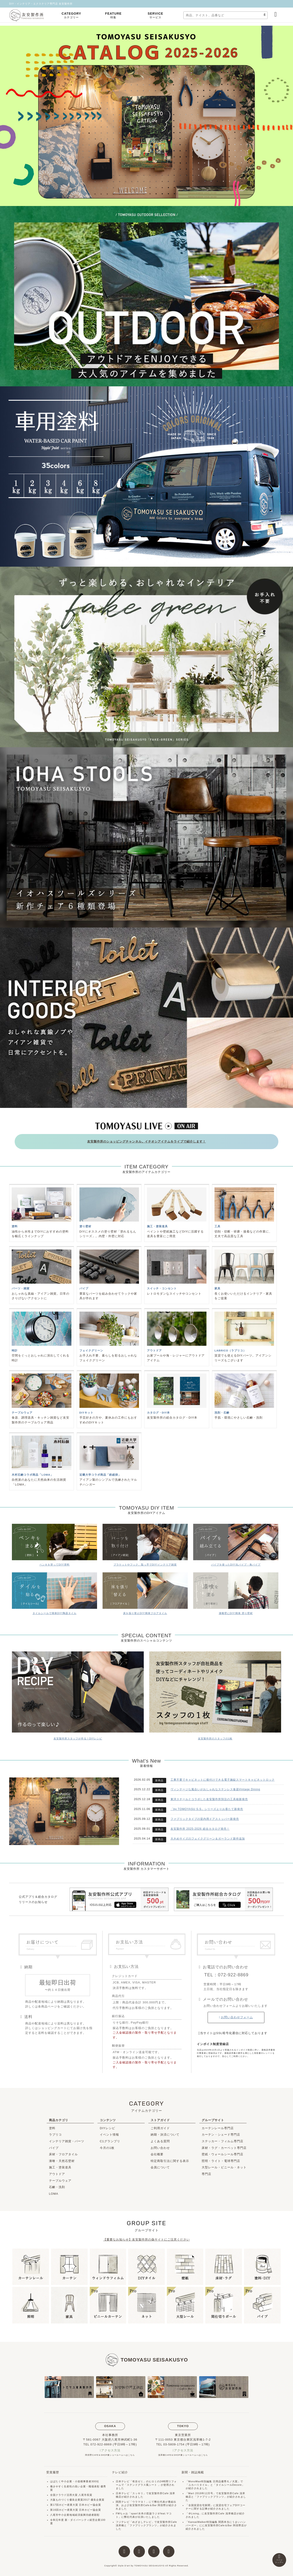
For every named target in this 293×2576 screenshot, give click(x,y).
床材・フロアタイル (63, 2154)
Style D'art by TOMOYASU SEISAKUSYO (141, 2566)
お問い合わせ (160, 2148)
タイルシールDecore (229, 2484)
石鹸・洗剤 (57, 2187)
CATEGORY (71, 16)
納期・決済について (165, 2134)
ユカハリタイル (198, 2484)
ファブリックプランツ (143, 2525)
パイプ (54, 2148)
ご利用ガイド (160, 2128)
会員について (160, 2167)
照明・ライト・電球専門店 (221, 2161)
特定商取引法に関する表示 (170, 2161)
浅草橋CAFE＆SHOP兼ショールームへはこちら (183, 2455)
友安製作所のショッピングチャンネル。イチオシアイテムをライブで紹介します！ (146, 1141)
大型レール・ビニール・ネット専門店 (224, 2171)
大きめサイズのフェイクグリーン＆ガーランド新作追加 (208, 1838)
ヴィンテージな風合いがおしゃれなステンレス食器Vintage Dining (215, 1789)
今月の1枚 (107, 2148)
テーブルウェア (60, 2180)
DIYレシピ (107, 2128)
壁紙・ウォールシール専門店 (222, 2154)
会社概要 (157, 2154)
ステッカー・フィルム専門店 (222, 2141)
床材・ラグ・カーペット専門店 (224, 2148)
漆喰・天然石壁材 (62, 2161)
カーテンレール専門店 (218, 2128)
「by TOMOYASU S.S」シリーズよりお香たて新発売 (207, 1809)
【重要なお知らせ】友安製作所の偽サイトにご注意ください (146, 2239)
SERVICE (155, 16)
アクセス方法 (110, 2450)
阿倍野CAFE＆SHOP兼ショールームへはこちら (110, 2455)
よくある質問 (160, 2141)
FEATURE (113, 16)
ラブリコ (55, 2134)
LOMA (53, 2193)
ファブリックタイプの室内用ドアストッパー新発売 (205, 1819)
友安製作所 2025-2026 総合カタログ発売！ (200, 1828)
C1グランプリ (110, 2141)
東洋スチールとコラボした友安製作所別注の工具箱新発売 (209, 1799)
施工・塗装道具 (60, 2167)
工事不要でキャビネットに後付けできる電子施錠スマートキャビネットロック (223, 1779)
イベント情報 (109, 2134)
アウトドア (57, 2174)
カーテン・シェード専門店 (221, 2134)
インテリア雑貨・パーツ (66, 2141)
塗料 (52, 2128)
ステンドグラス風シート (142, 2484)
